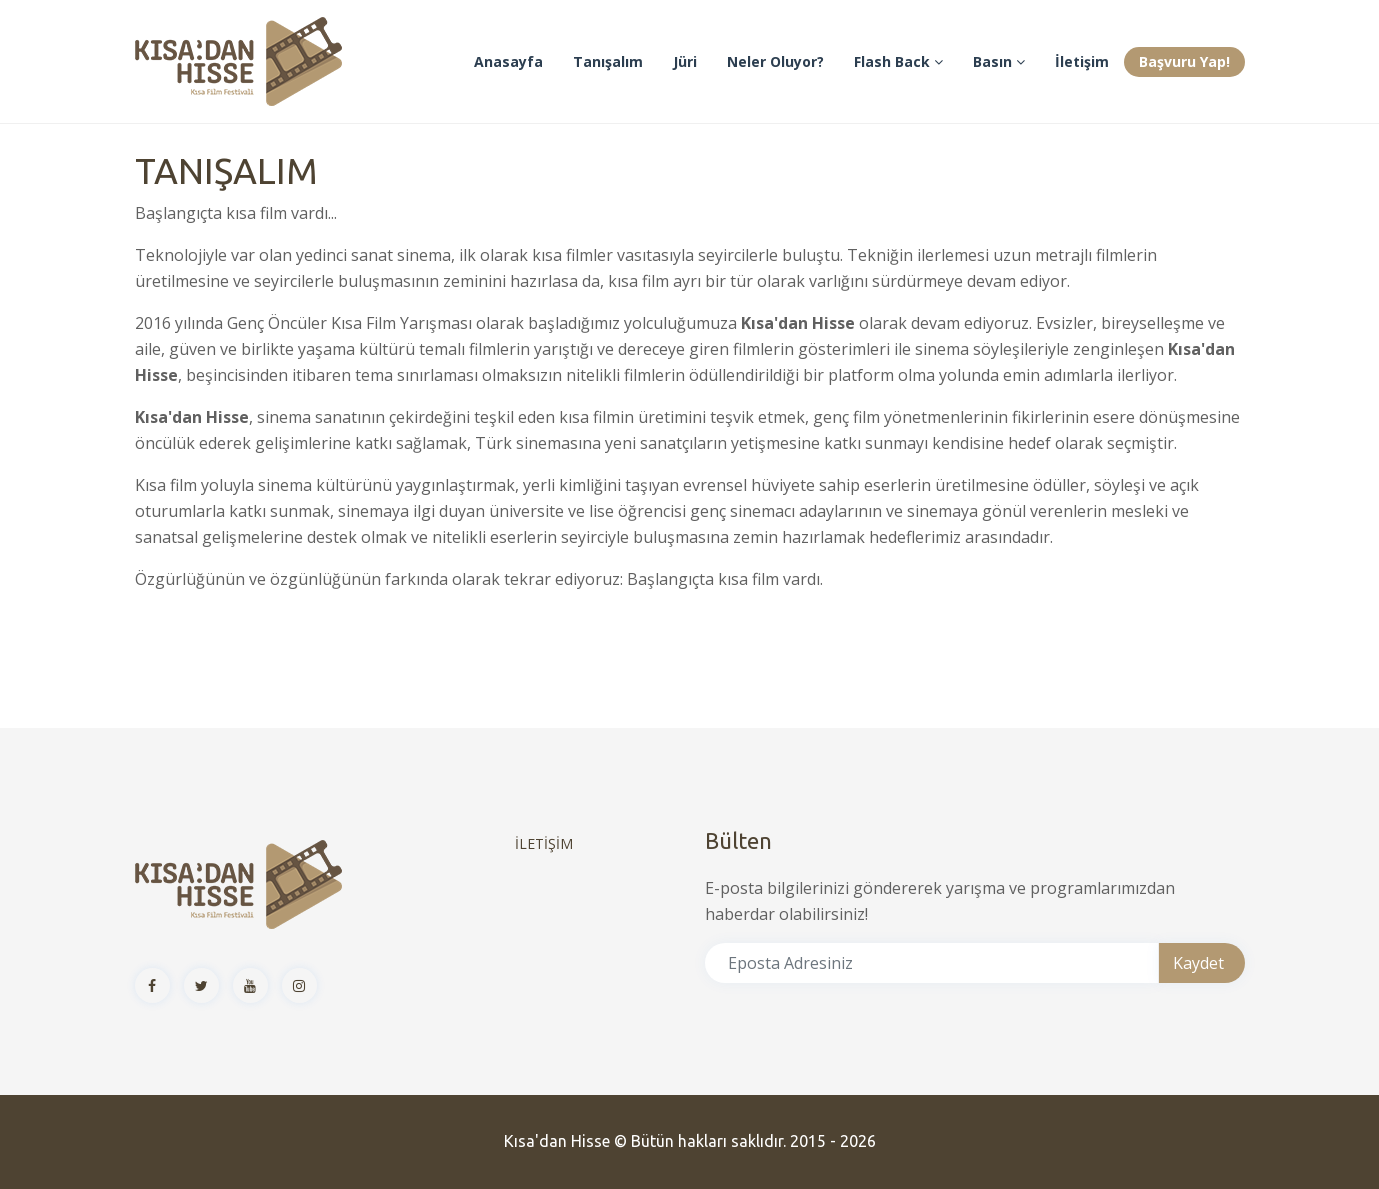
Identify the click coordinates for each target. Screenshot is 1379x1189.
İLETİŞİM (544, 843)
